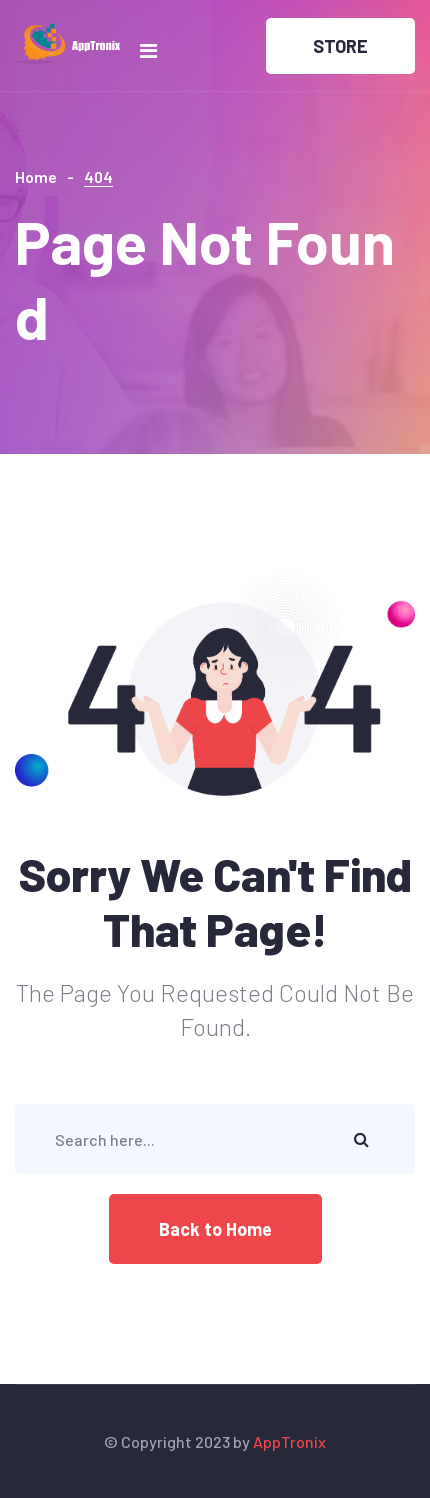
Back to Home (215, 1229)
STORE (340, 46)
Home (36, 176)
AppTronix (289, 1441)
